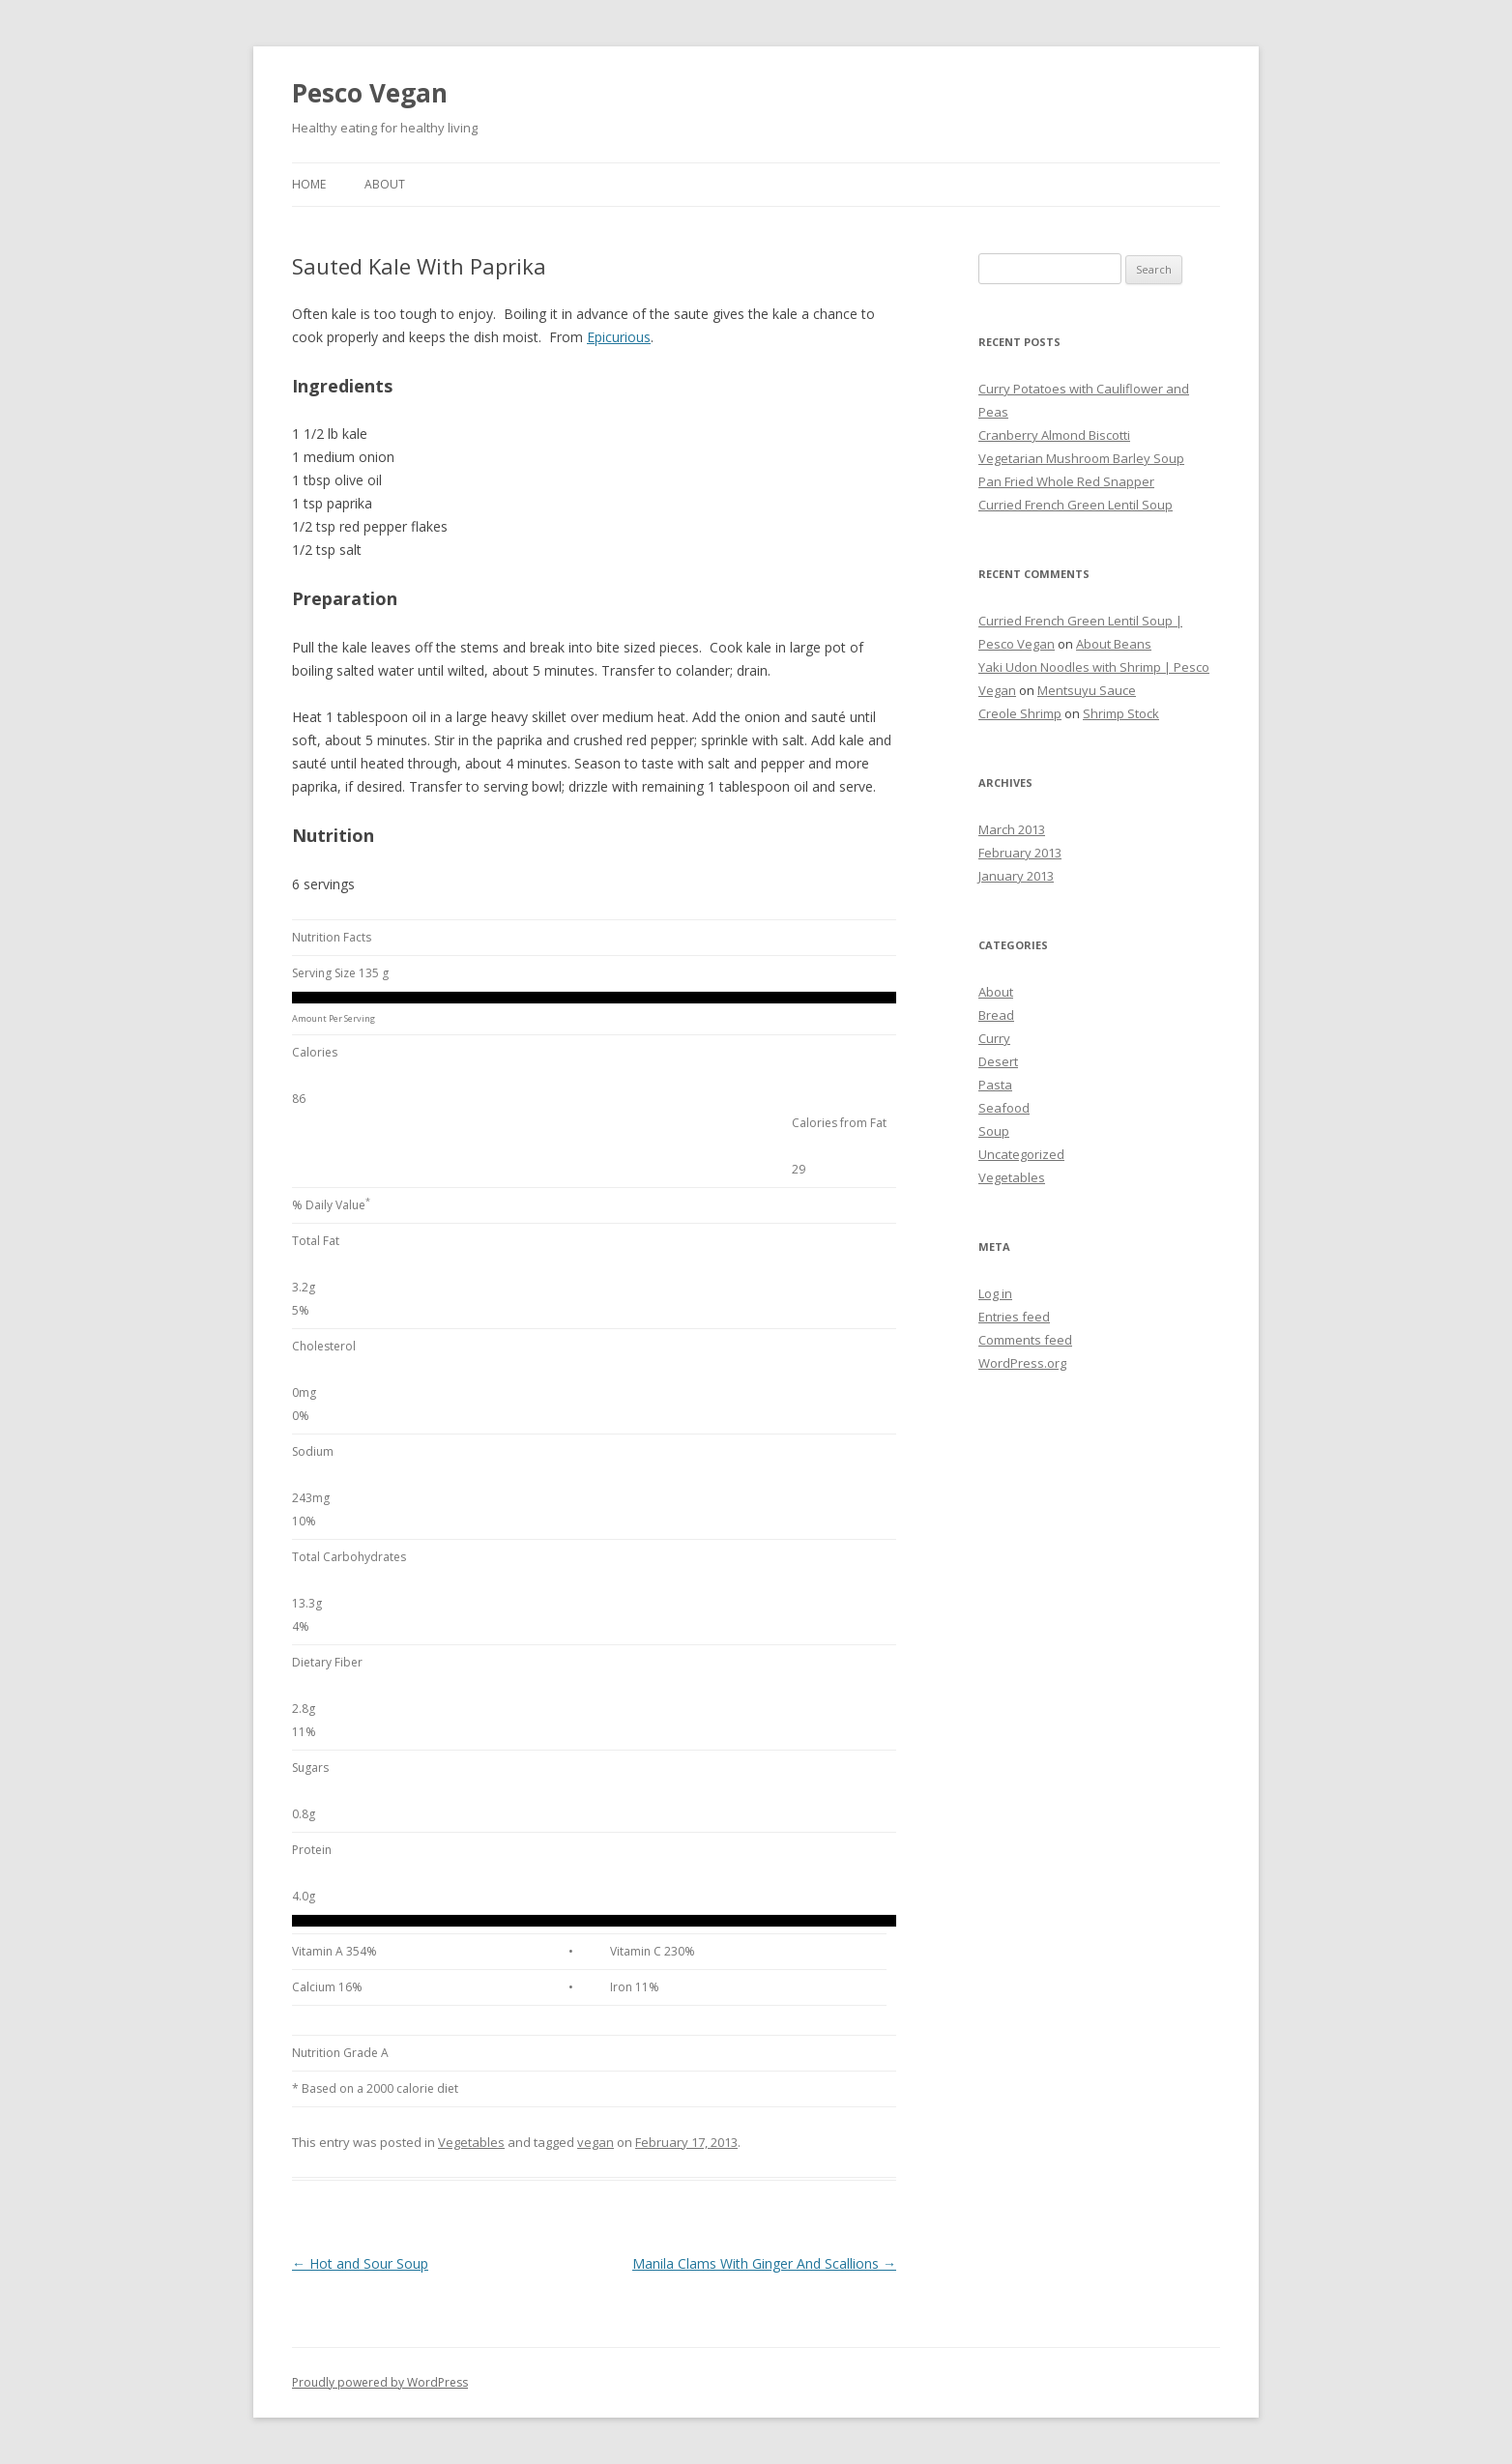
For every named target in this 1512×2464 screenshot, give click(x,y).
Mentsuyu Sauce (1086, 690)
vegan (595, 2142)
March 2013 (1011, 829)
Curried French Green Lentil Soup (1075, 504)
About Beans (1113, 643)
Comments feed (1025, 1339)
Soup (993, 1131)
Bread (996, 1015)
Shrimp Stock (1121, 713)
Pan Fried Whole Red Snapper (1066, 481)
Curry (994, 1038)
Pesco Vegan (370, 92)
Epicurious (619, 337)
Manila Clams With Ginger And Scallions (764, 2263)
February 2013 (1019, 852)
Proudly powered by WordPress (380, 2382)
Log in (995, 1293)
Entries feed (1014, 1316)
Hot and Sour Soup (360, 2263)
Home (309, 184)
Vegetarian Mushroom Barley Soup (1081, 458)
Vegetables (471, 2142)
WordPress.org (1022, 1363)
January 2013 (1016, 875)
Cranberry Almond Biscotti (1054, 435)
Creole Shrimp (1019, 713)
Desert (998, 1061)
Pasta (995, 1084)
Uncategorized (1021, 1154)
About (384, 184)
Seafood (1004, 1107)
